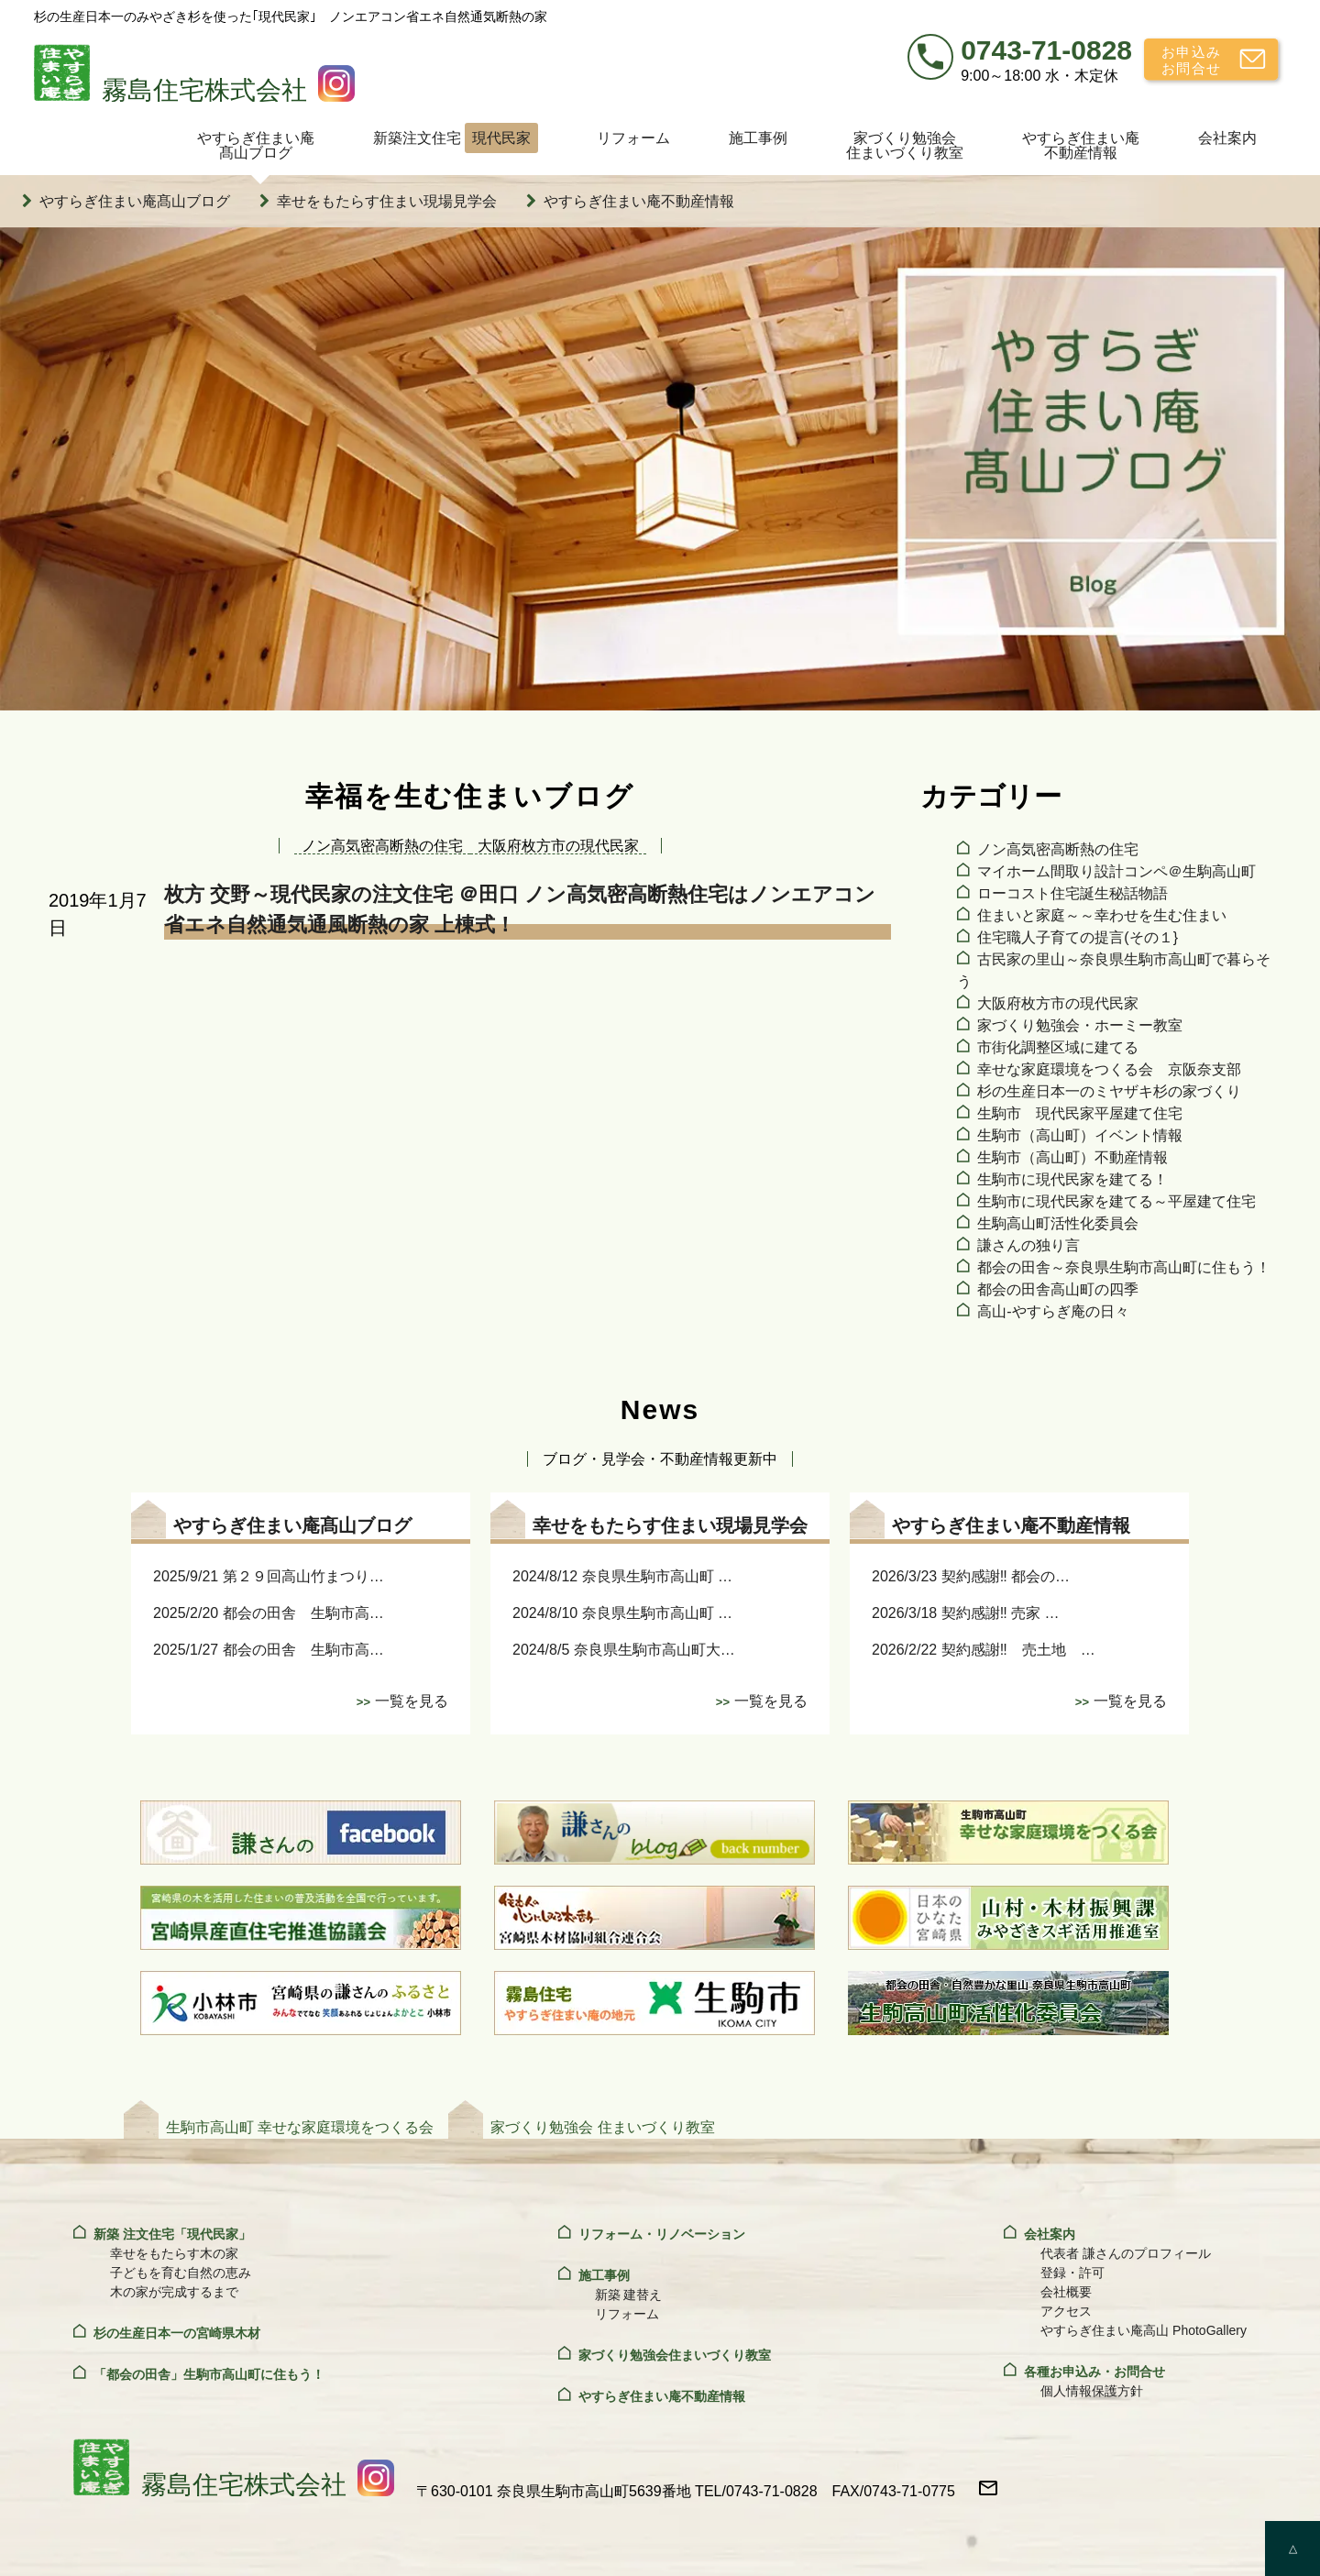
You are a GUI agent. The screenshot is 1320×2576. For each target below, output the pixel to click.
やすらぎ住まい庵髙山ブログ (255, 145)
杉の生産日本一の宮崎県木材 (177, 2333)
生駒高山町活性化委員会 (1057, 1223)
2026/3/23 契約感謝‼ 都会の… (971, 1576)
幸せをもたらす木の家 (174, 2253)
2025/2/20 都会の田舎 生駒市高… (268, 1613)
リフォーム (633, 138)
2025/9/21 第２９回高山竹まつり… (268, 1576)
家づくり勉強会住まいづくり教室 (904, 145)
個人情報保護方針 (1091, 2390)
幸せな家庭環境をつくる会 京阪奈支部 (1109, 1069)
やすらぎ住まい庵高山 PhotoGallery (1143, 2330)
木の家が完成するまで (174, 2291)
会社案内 (1227, 138)
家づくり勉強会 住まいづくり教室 (602, 2127)
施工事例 (758, 138)
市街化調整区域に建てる (1057, 1047)
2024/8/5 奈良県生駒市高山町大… (623, 1649)
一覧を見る (411, 1701)
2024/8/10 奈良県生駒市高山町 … (622, 1613)
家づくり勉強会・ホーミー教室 (1079, 1025)
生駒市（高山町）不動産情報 (1072, 1157)
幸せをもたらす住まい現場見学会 (387, 201)
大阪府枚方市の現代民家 (1057, 1003)
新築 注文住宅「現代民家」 (172, 2234)
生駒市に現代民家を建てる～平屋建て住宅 (1116, 1201)
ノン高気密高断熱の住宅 (1057, 849)
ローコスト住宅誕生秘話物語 (1072, 893)
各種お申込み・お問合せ (1094, 2371)
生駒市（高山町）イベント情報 (1079, 1135)
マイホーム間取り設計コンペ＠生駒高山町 (1116, 871)
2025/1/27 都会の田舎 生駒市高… (268, 1649)
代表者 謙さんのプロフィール (1125, 2253)
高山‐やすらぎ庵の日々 (1052, 1311)
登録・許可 (1072, 2272)
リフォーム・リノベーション (661, 2234)
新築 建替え (629, 2294)
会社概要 (1066, 2291)
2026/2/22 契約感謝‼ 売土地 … (983, 1649)
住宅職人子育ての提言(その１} (1077, 937)
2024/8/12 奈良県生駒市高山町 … (622, 1576)
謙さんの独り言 (1028, 1245)
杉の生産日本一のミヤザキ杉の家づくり (1109, 1091)
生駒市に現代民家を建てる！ (1072, 1179)
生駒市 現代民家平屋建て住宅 (1079, 1113)
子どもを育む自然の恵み (180, 2272)
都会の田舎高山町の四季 (1057, 1289)
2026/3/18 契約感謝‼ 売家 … (966, 1613)
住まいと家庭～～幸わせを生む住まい (1101, 915)
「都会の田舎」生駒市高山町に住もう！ (209, 2374)
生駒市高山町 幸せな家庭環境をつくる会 (300, 2127)
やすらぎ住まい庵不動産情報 (1080, 145)
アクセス (1066, 2311)
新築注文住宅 (455, 138)
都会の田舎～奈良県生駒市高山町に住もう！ (1123, 1267)
